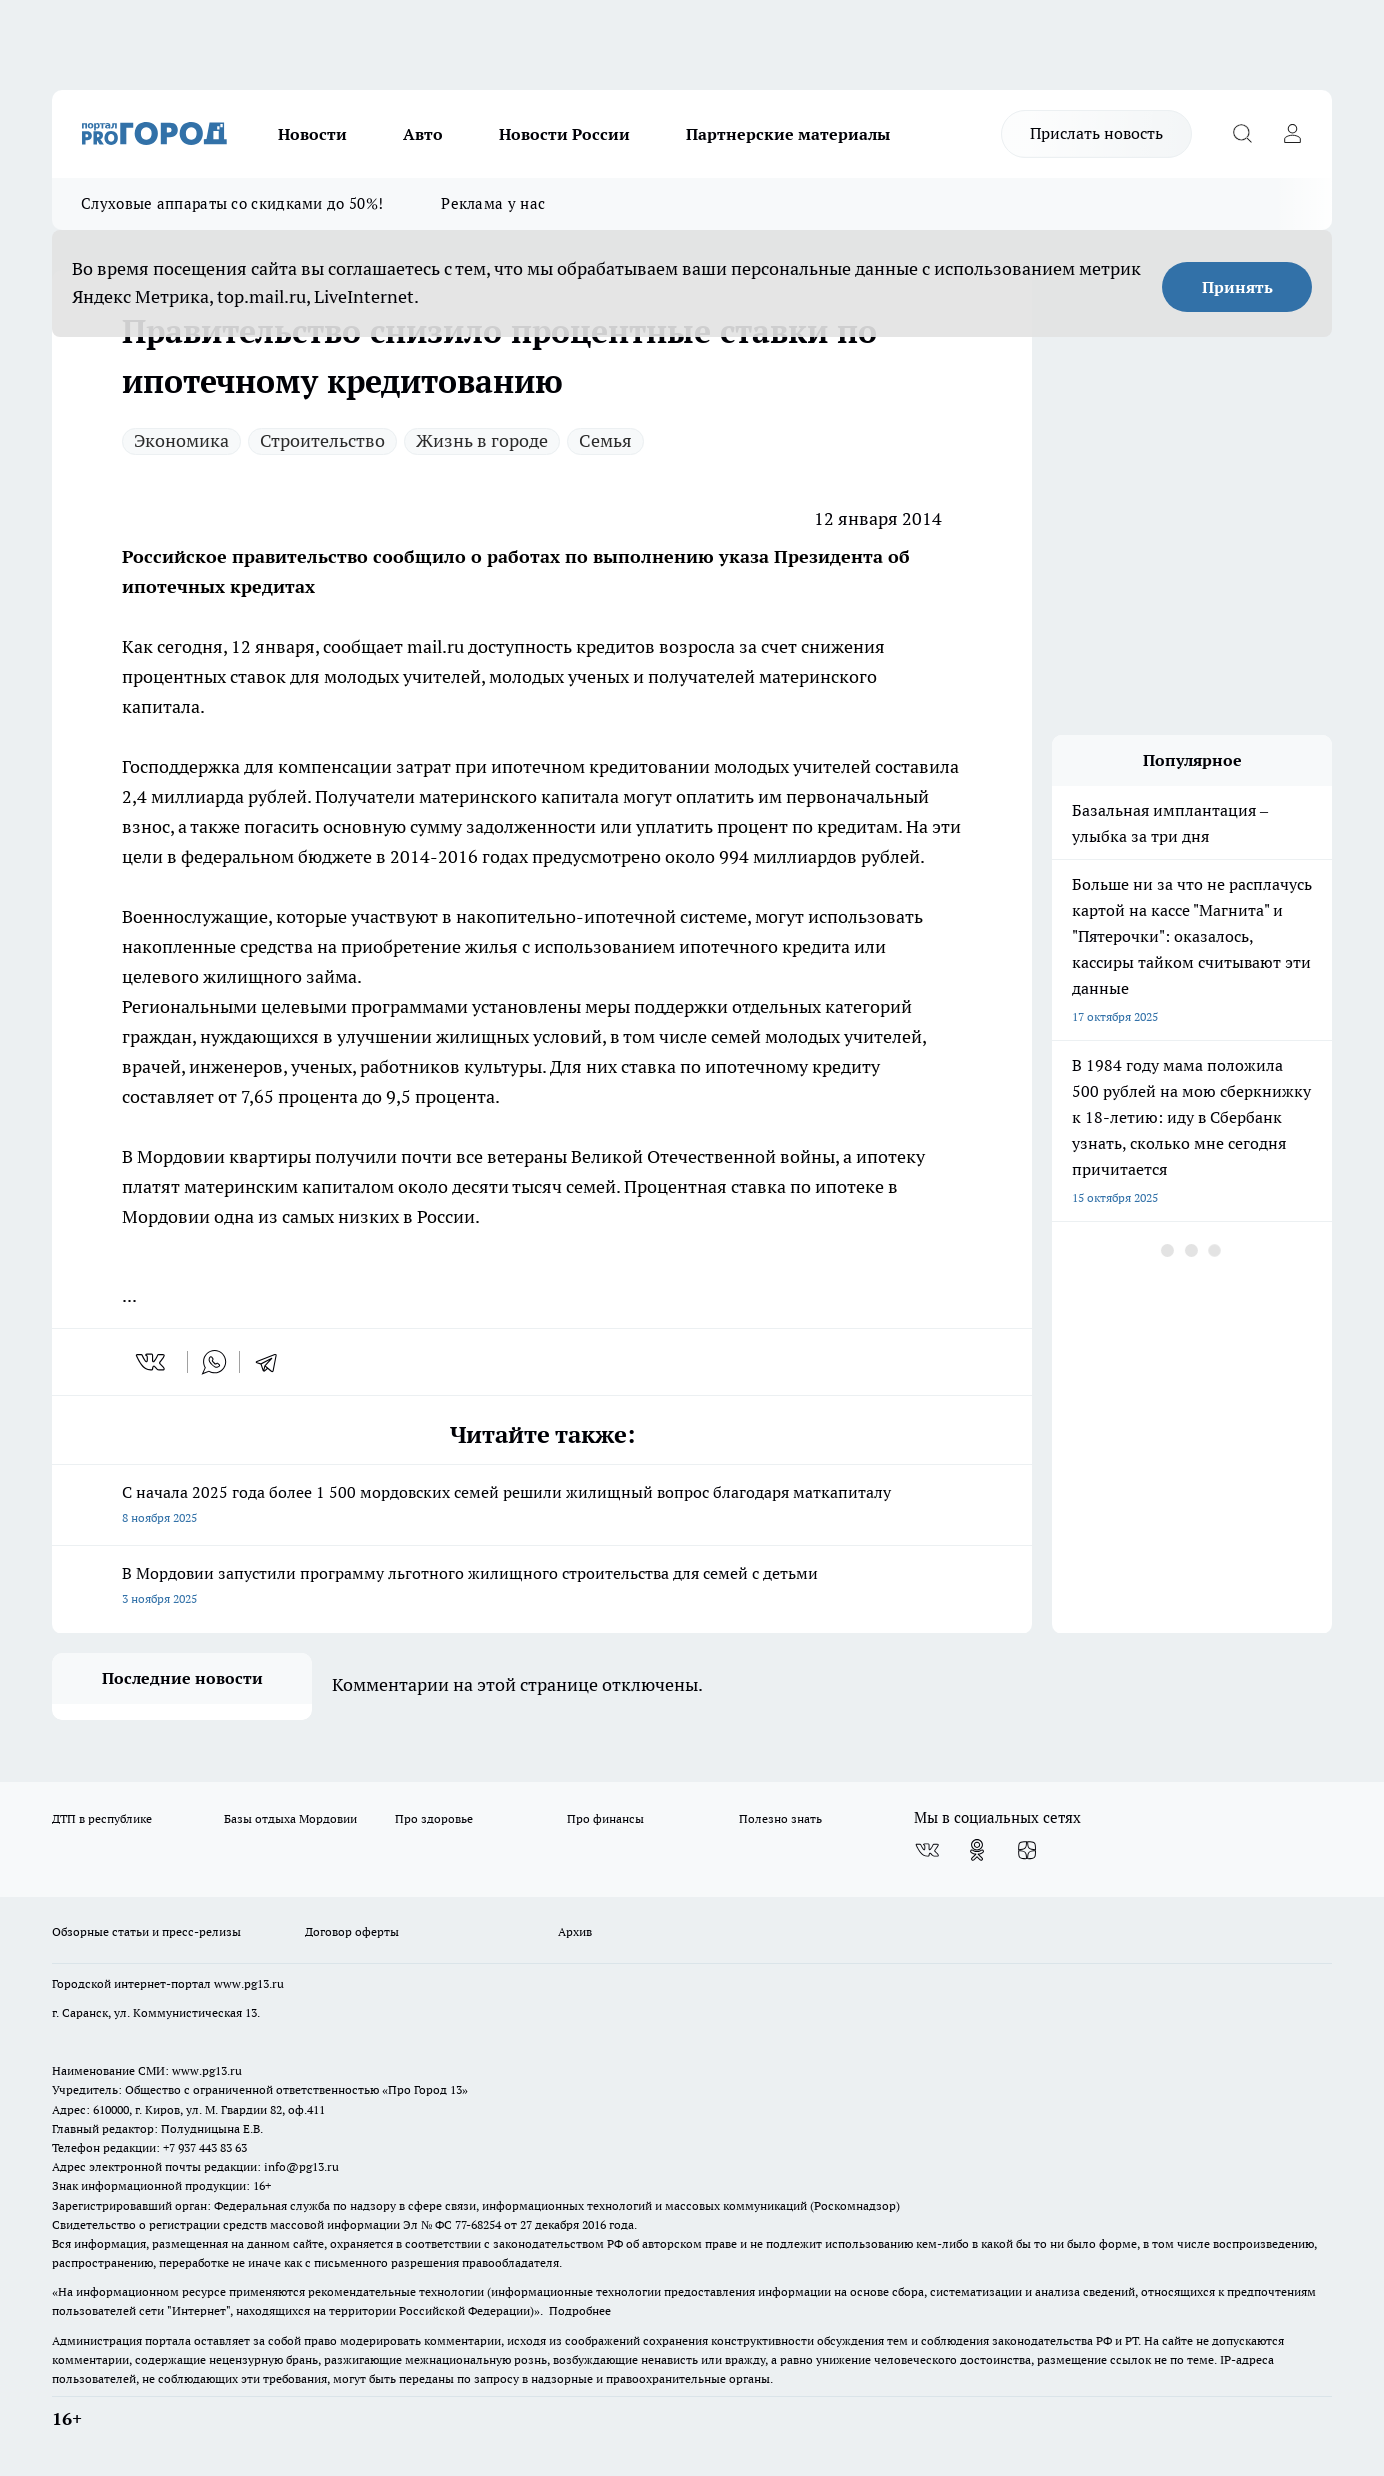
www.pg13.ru (249, 1983)
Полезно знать (780, 1818)
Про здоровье (434, 1818)
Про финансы (605, 1818)
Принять (1237, 287)
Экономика (181, 440)
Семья (605, 440)
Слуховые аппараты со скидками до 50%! (232, 203)
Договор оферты (352, 1931)
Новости (312, 134)
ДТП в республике (102, 1818)
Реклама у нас (493, 203)
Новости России (564, 134)
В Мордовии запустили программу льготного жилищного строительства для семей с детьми (542, 1587)
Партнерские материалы (788, 134)
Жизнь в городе (482, 440)
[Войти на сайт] (1292, 134)
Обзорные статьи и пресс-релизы (146, 1931)
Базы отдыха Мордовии (290, 1818)
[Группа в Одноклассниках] (977, 1850)
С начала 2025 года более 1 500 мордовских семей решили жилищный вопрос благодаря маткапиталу (542, 1506)
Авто (423, 134)
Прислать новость (1096, 133)
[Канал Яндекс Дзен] (1027, 1850)
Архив (575, 1931)
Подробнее (580, 2310)
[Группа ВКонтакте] (927, 1850)
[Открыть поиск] (1242, 134)
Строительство (322, 440)
